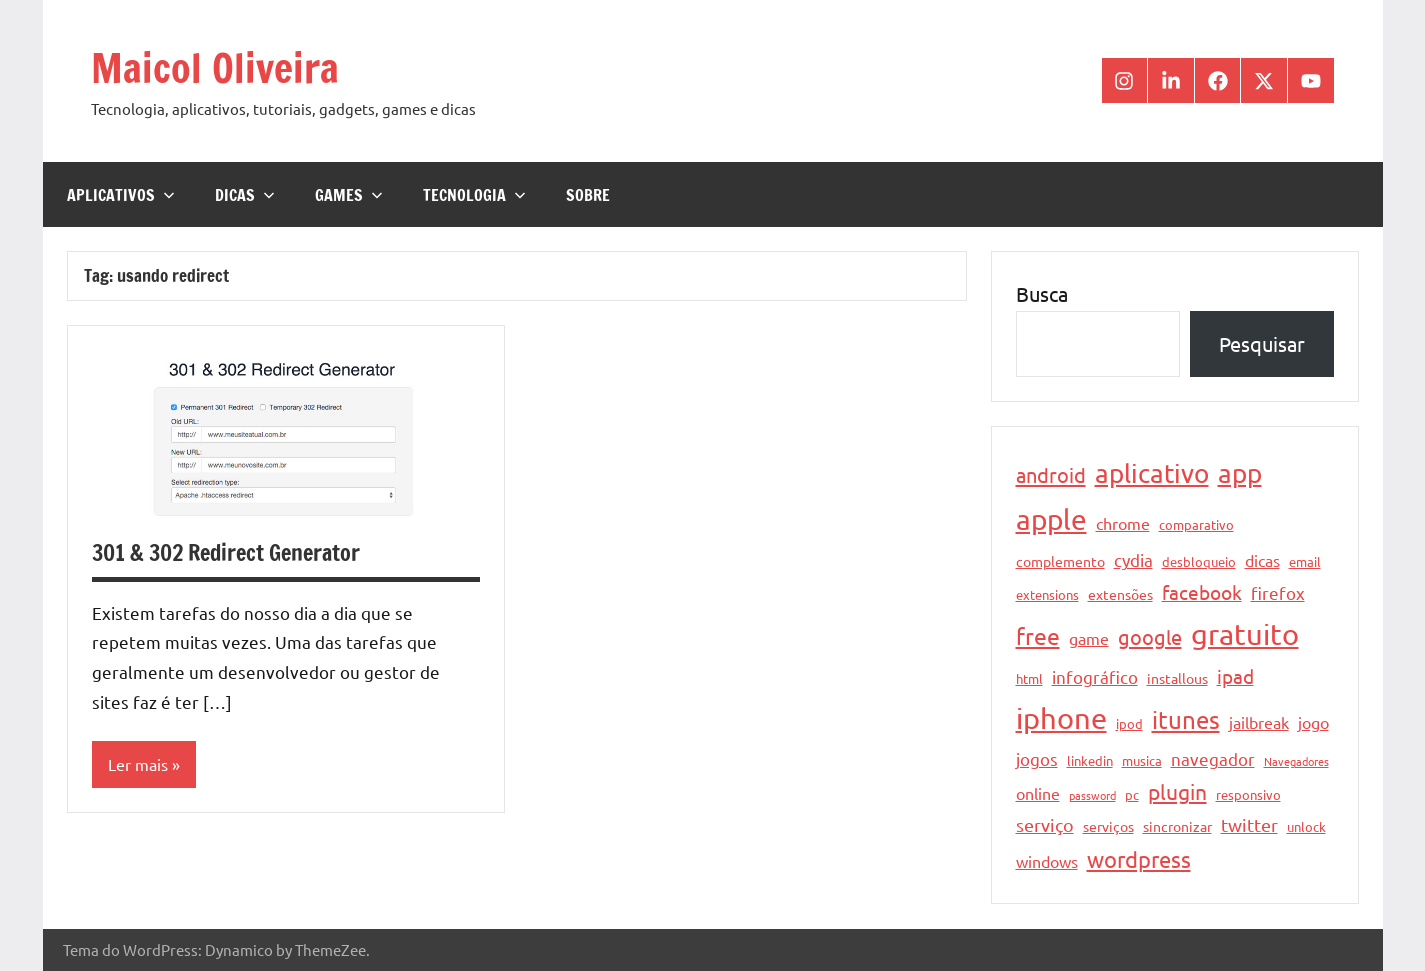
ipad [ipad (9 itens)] (1235, 676)
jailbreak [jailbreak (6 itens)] (1259, 722)
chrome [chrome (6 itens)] (1123, 523)
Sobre (588, 195)
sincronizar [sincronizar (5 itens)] (1177, 826)
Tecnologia (474, 195)
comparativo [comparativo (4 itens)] (1196, 524)
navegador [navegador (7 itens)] (1213, 758)
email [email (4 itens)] (1305, 561)
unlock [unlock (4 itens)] (1306, 826)
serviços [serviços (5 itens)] (1108, 826)
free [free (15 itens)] (1038, 635)
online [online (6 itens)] (1038, 793)
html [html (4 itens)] (1029, 678)
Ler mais (138, 764)
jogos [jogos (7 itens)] (1037, 758)
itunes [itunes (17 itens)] (1186, 719)
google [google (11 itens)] (1150, 636)
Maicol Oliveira (215, 67)
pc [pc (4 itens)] (1132, 794)
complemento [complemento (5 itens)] (1060, 561)
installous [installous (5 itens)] (1177, 678)
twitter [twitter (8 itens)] (1249, 824)
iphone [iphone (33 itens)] (1061, 718)
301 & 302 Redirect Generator (226, 552)
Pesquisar (1262, 343)
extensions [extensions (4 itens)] (1047, 594)
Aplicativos (121, 195)
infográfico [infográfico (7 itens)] (1095, 676)
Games (349, 195)
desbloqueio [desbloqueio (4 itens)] (1199, 561)
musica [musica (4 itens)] (1142, 760)
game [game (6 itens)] (1089, 638)
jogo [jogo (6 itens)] (1313, 722)
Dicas (245, 195)
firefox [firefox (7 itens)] (1278, 592)
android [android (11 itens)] (1051, 474)
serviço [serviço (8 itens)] (1045, 824)
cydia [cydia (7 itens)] (1133, 559)
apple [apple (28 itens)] (1051, 519)
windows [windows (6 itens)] (1047, 861)
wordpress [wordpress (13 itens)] (1139, 859)
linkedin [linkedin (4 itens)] (1090, 760)
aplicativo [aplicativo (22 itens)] (1152, 473)
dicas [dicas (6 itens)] (1262, 560)
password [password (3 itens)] (1092, 795)
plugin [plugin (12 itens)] (1177, 791)
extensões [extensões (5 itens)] (1120, 594)
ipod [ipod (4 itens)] (1129, 723)
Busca (1042, 293)
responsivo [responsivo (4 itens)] (1248, 794)
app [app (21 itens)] (1240, 473)
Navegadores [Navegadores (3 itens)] (1296, 761)
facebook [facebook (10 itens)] (1202, 592)
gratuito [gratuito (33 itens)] (1245, 634)
